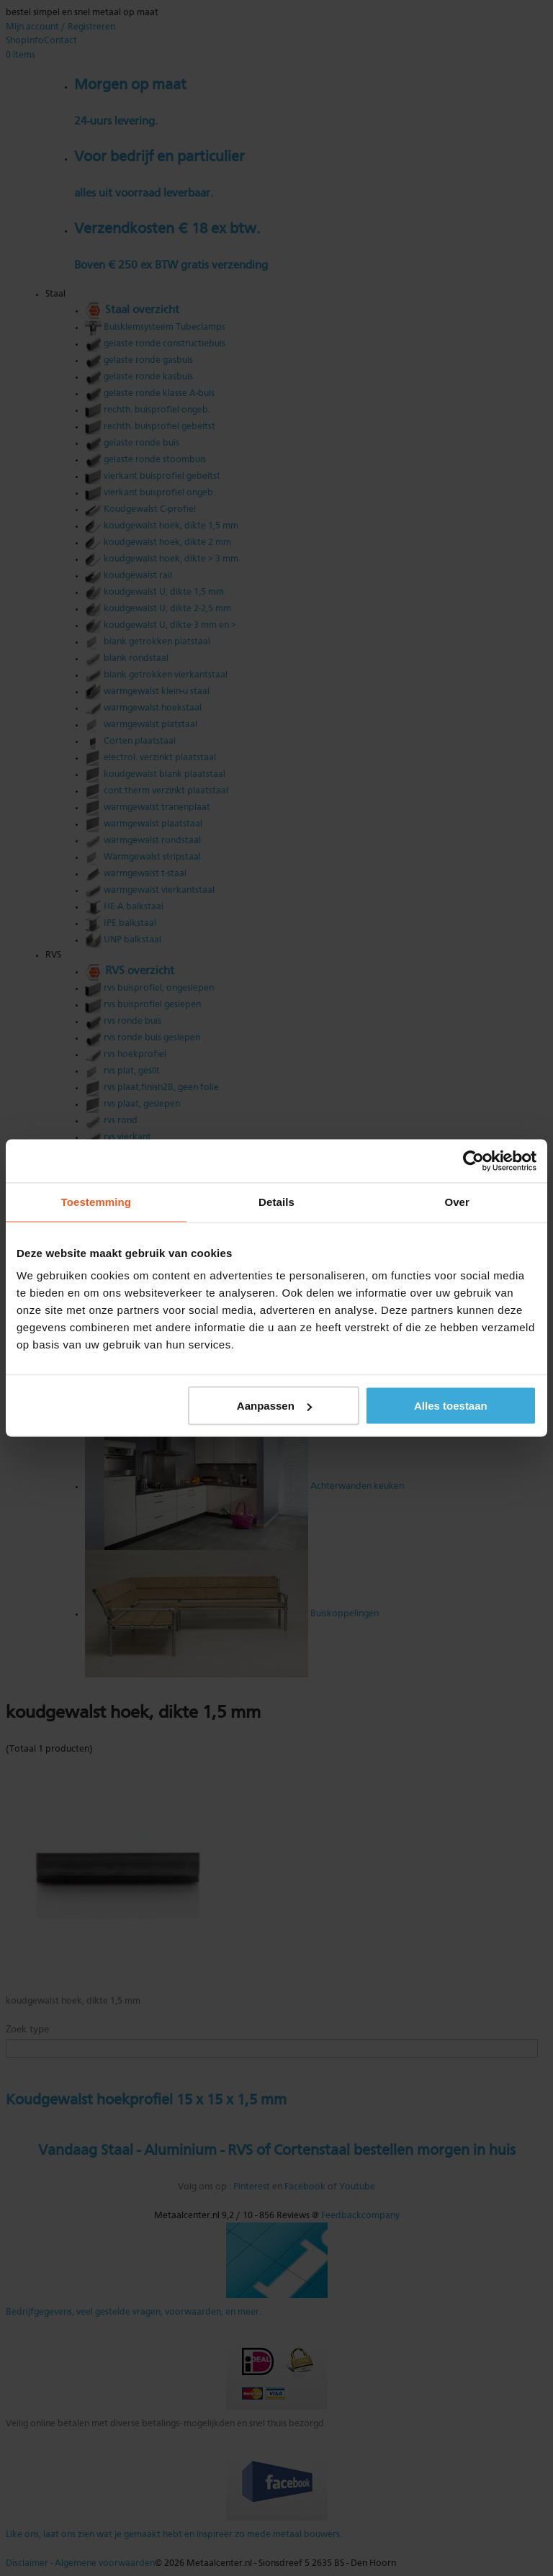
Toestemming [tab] (96, 1202)
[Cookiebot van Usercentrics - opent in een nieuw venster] (473, 1161)
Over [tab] (456, 1202)
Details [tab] (276, 1202)
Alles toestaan (450, 1406)
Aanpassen (274, 1406)
